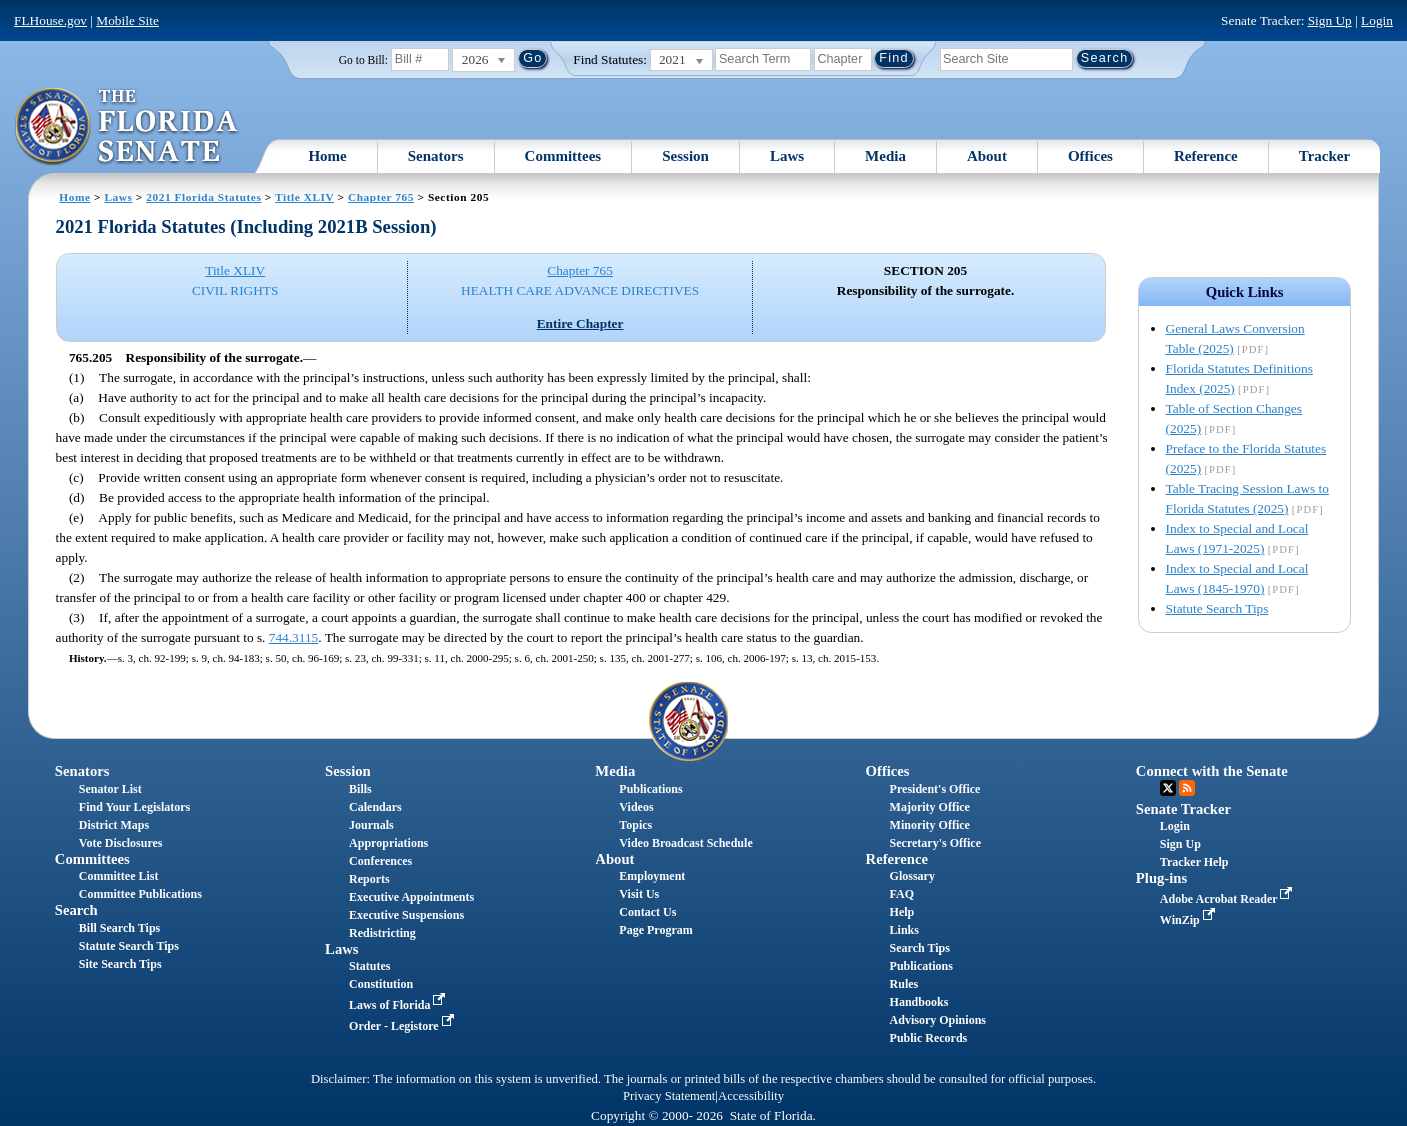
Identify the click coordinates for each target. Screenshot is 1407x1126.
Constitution (381, 984)
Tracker (1324, 156)
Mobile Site (127, 20)
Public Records (929, 1038)
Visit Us (639, 894)
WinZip (1189, 920)
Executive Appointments (411, 897)
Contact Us (647, 912)
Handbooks (919, 1002)
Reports (369, 879)
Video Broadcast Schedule (685, 843)
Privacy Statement (669, 1096)
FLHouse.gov (50, 20)
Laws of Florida (399, 1005)
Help (902, 912)
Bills (360, 789)
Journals (371, 825)
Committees (563, 156)
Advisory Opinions (938, 1020)
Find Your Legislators (134, 807)
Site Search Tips (120, 964)
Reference (1206, 156)
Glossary (912, 876)
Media (885, 156)
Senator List (110, 789)
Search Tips (920, 948)
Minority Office (930, 825)
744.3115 (294, 637)
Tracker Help (1194, 862)
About (987, 156)
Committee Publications (140, 894)
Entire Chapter (580, 323)
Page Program (655, 930)
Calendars (375, 807)
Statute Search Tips (1217, 608)
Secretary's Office (935, 843)
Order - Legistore (403, 1026)
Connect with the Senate (1212, 771)
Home (327, 156)
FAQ (902, 894)
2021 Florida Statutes (203, 197)
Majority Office (930, 807)
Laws (787, 156)
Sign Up (1330, 20)
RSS (1187, 788)
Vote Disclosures (121, 843)
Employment (652, 876)
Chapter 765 (381, 197)
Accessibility (751, 1096)
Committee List (119, 876)
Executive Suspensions (406, 915)
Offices (1090, 156)
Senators (436, 156)
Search (76, 910)
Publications (650, 789)
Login (1377, 20)
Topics (635, 825)
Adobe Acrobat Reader (1228, 899)
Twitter (1168, 788)
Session (685, 156)
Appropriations (388, 843)
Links (904, 930)
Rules (904, 984)
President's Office (935, 789)
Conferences (380, 861)
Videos (636, 807)
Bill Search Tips (119, 928)
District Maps (114, 825)
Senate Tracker (1183, 809)
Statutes (369, 966)
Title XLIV (304, 197)
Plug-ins (1161, 878)
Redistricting (382, 933)
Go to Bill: (363, 60)
